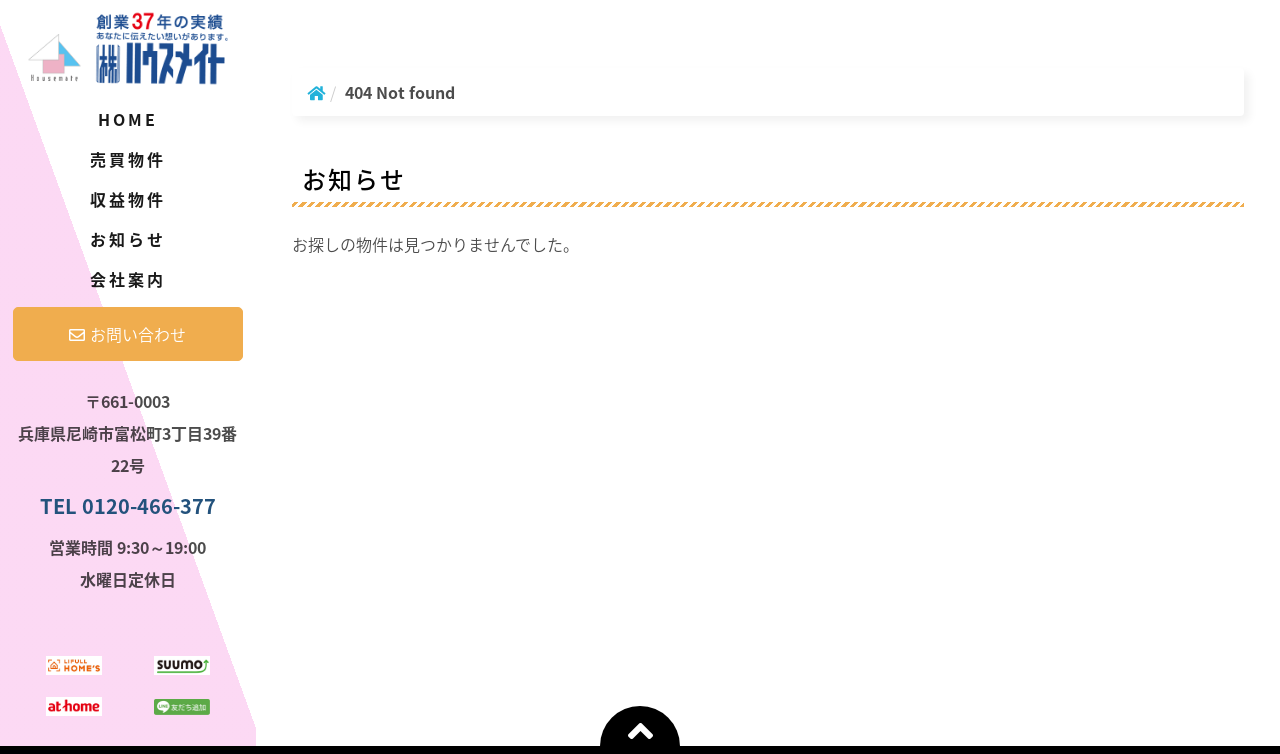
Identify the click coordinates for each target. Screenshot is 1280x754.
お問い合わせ (127, 334)
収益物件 (128, 199)
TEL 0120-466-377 (128, 505)
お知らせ (128, 239)
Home (128, 119)
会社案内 (128, 279)
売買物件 (128, 159)
